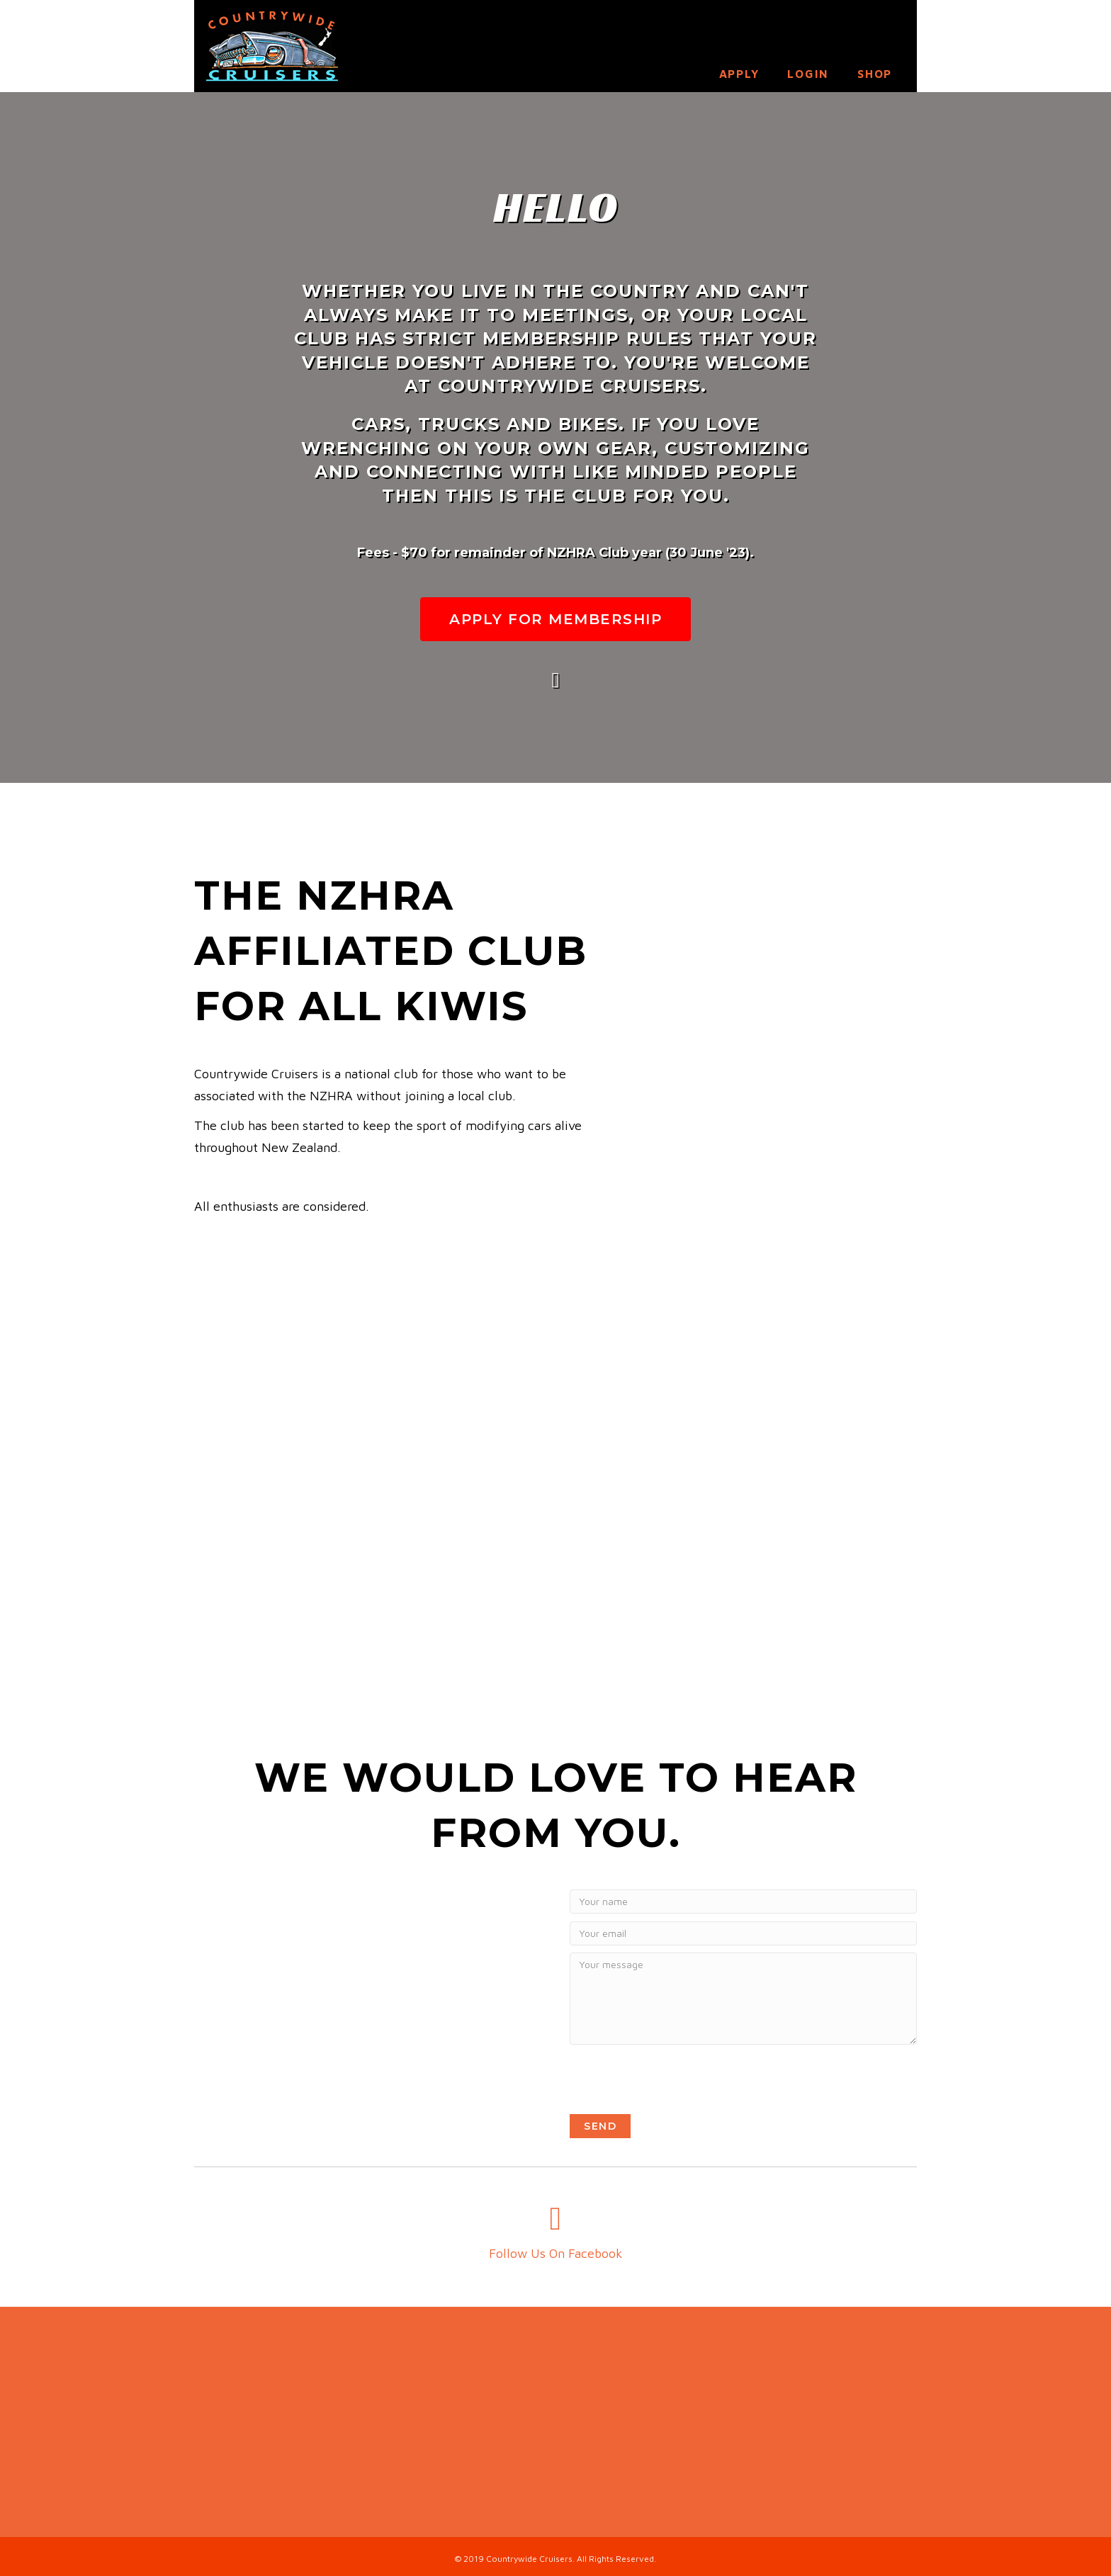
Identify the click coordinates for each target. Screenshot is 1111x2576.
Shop (874, 73)
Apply (739, 73)
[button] (555, 619)
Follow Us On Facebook (556, 2253)
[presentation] (677, 2079)
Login (808, 73)
